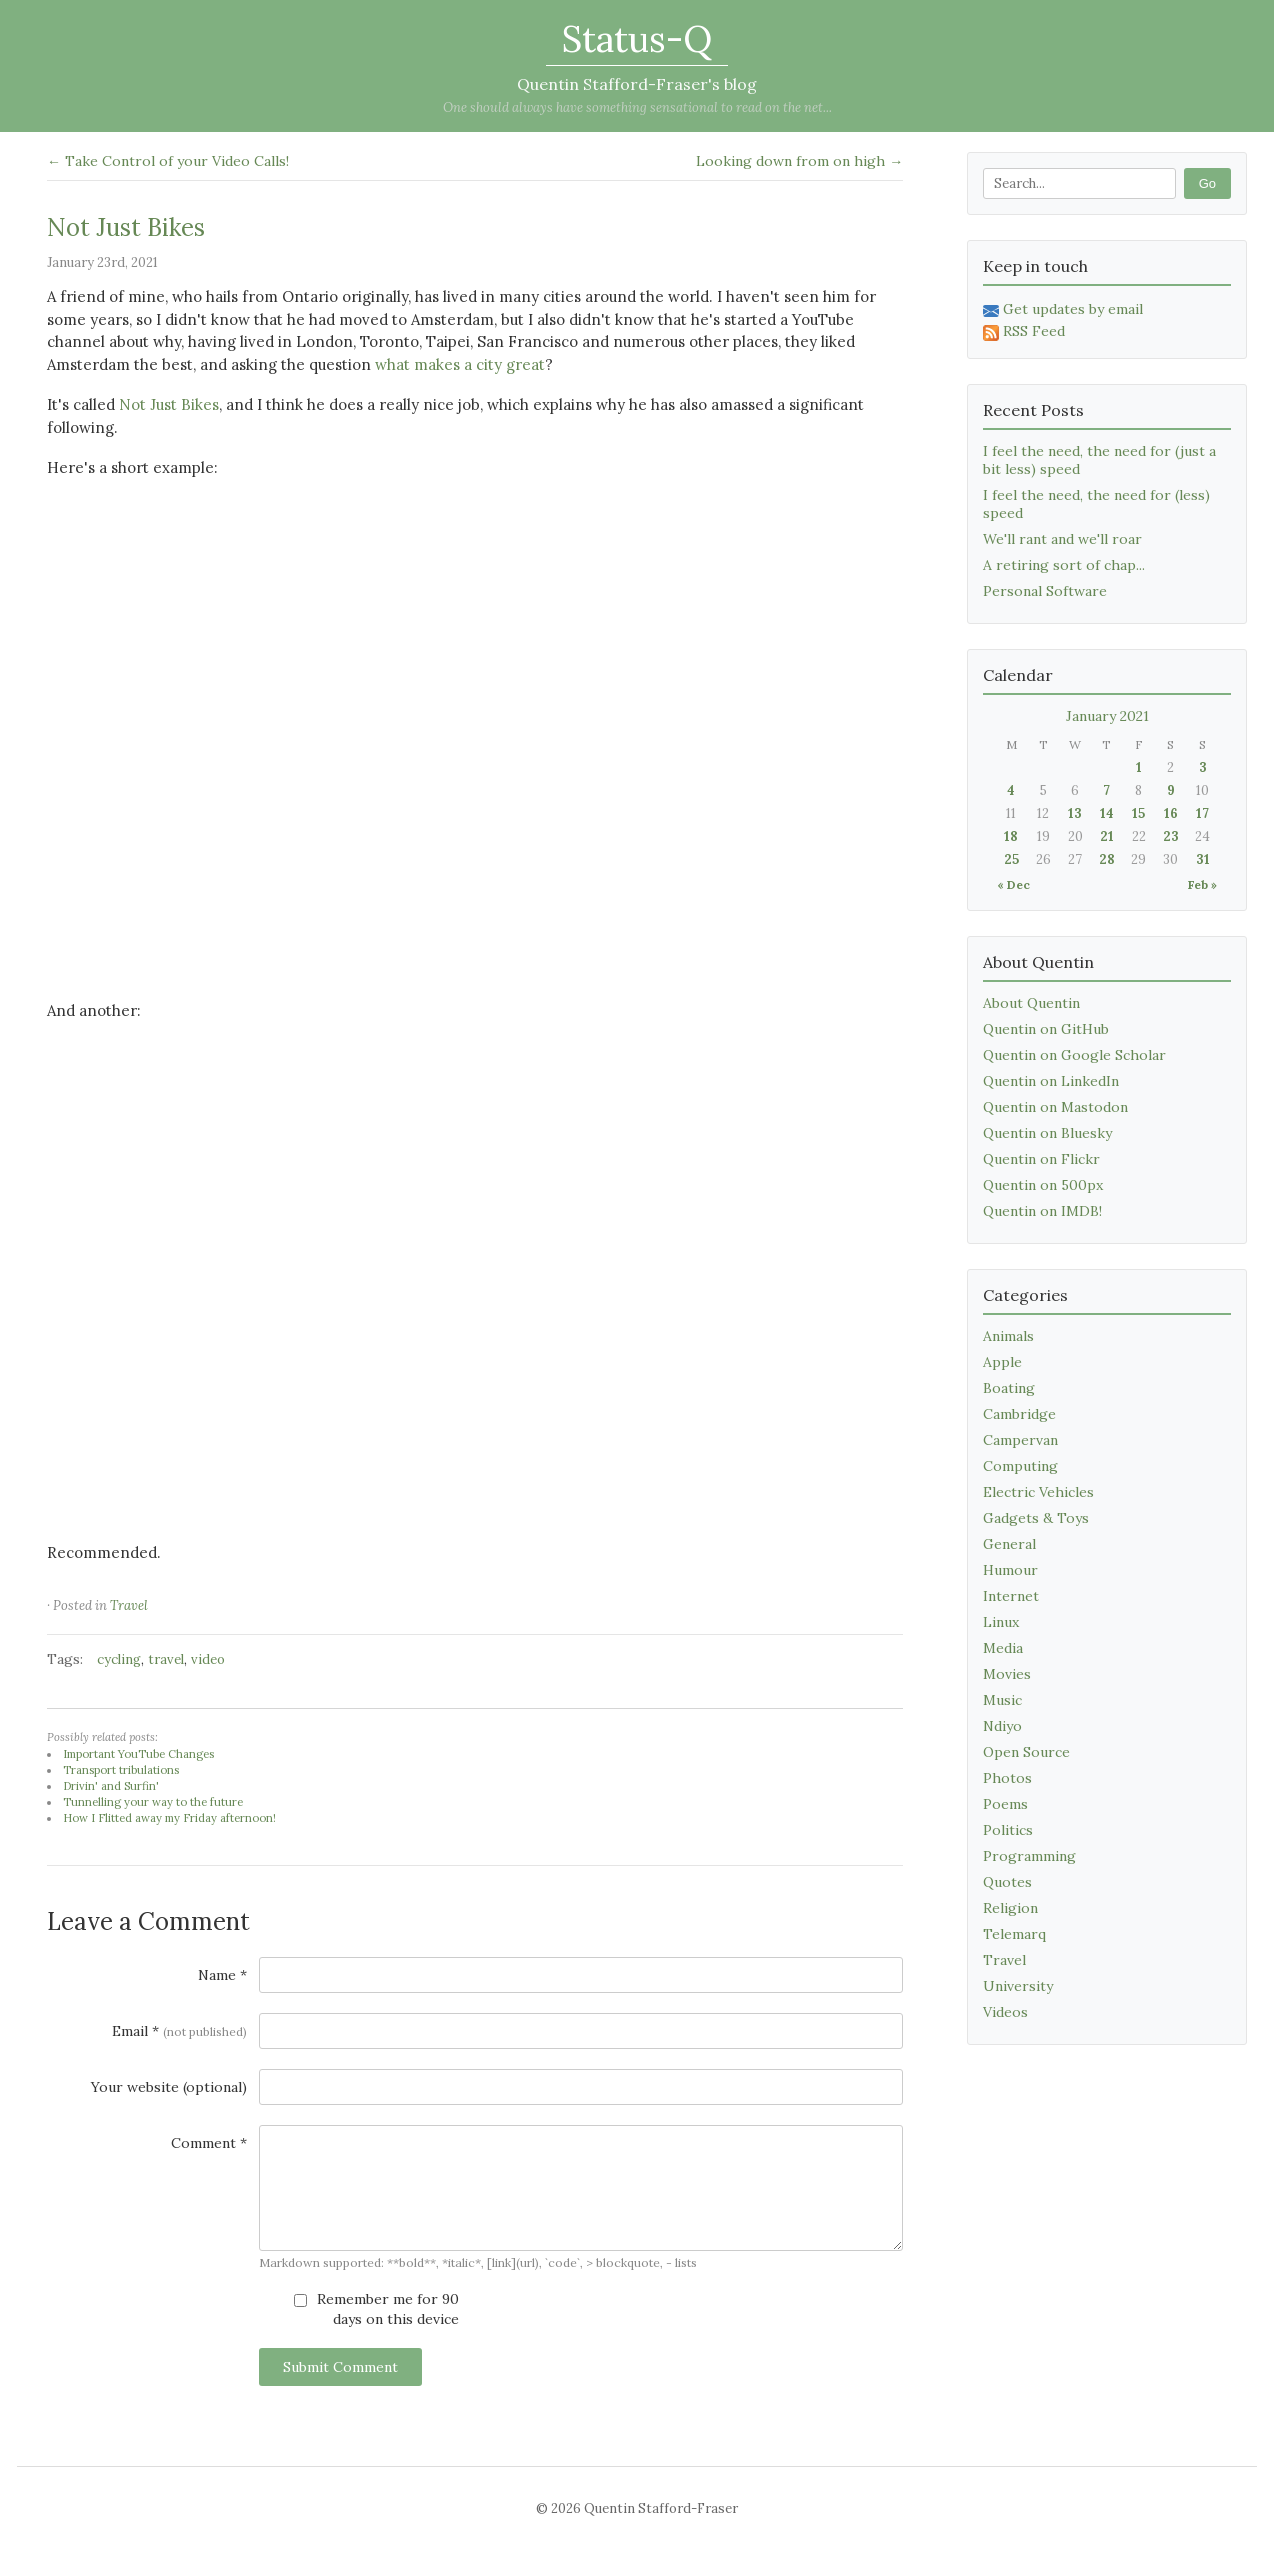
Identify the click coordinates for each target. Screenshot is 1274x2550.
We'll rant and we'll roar (1062, 539)
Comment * (209, 2143)
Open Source (1026, 1752)
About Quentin (1031, 1003)
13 (1075, 813)
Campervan (1020, 1440)
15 (1138, 813)
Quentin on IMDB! (1042, 1211)
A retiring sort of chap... (1064, 565)
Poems (1005, 1804)
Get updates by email (1063, 309)
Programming (1029, 1856)
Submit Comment (340, 2367)
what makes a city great (460, 364)
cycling (119, 1659)
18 (1011, 836)
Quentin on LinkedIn (1051, 1081)
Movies (1007, 1674)
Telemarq (1014, 1934)
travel (166, 1659)
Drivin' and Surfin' (111, 1786)
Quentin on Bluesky (1047, 1133)
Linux (1001, 1622)
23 (1171, 836)
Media (1003, 1648)
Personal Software (1045, 591)
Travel (129, 1605)
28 (1107, 859)
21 (1107, 836)
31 (1203, 859)
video (208, 1659)
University (1018, 1986)
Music (1002, 1700)
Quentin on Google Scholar (1074, 1055)
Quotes (1007, 1882)
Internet (1011, 1596)
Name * (222, 1975)
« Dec (1013, 884)
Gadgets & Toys (1036, 1518)
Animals (1008, 1336)
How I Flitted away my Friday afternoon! (169, 1818)
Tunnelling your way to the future (153, 1802)
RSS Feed (1024, 331)
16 (1171, 813)
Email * (179, 2031)
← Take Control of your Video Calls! (168, 161)
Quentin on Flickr (1041, 1159)
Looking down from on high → (799, 161)
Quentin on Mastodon (1055, 1107)
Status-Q (637, 39)
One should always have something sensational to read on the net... (637, 107)
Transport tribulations (121, 1770)
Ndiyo (1002, 1726)
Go (1207, 183)
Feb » (1202, 884)
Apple (1002, 1362)
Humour (1010, 1570)
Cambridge (1019, 1414)
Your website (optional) (169, 2087)
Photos (1007, 1778)
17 (1202, 813)
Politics (1008, 1830)
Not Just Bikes (126, 227)
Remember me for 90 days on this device (376, 2309)
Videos (1005, 2012)
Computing (1020, 1466)
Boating (1009, 1388)
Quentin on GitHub (1046, 1029)
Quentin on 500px (1043, 1185)
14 (1107, 813)
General (1009, 1544)
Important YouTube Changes (138, 1754)
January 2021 (1107, 716)
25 (1011, 859)
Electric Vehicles (1038, 1492)
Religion (1010, 1908)
